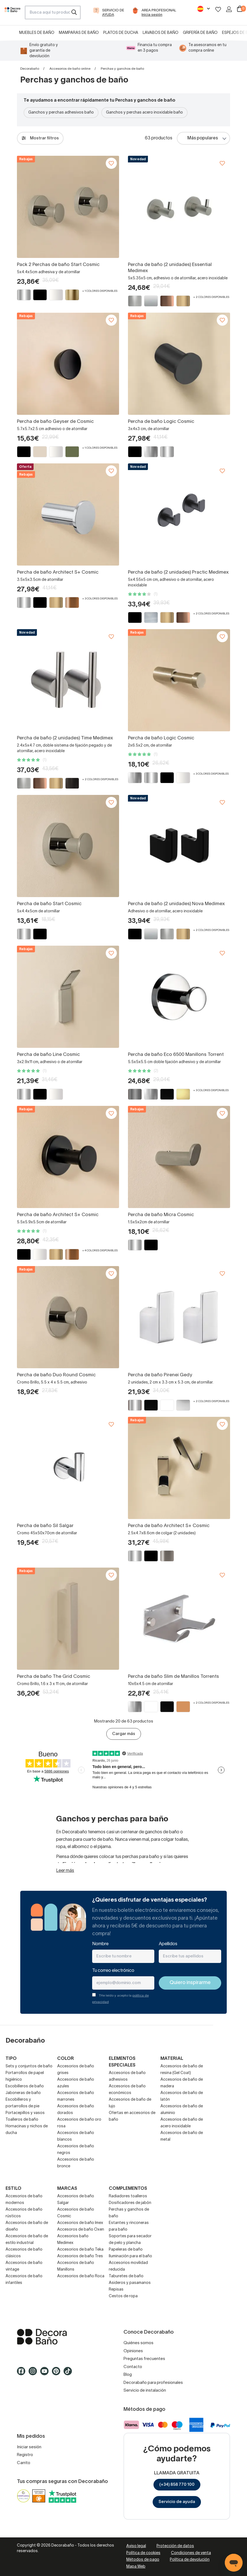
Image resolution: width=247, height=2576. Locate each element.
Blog (128, 2375)
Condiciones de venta (191, 2553)
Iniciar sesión (29, 2447)
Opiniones (133, 2351)
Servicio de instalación (145, 2390)
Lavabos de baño (160, 33)
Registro (25, 2455)
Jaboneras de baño (23, 2093)
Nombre (100, 1944)
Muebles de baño (36, 33)
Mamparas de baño (79, 33)
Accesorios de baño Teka (80, 2249)
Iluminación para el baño (130, 2256)
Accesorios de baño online (69, 68)
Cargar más (123, 1734)
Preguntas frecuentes (144, 2359)
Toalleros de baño (22, 2119)
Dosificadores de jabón (130, 2203)
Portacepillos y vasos (25, 2113)
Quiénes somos (138, 2343)
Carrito (23, 2463)
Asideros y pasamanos (130, 2283)
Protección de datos (175, 2546)
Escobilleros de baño (25, 2086)
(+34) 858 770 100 (177, 2485)
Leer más (65, 1871)
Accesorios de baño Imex (80, 2223)
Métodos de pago (142, 2560)
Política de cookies (143, 2553)
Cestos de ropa (123, 2296)
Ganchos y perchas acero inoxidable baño (144, 112)
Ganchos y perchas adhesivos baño (61, 112)
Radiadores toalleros (128, 2196)
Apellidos (168, 1944)
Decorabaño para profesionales (153, 2383)
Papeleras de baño (126, 2249)
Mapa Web (135, 2567)
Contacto (133, 2367)
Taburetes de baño (126, 2276)
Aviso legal (136, 2546)
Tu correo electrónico (113, 1971)
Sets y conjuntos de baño (29, 2066)
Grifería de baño (200, 33)
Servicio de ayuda (176, 2502)
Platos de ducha (120, 33)
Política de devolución (190, 2560)
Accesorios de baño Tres (80, 2256)
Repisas (116, 2289)
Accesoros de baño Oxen (80, 2229)
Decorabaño (29, 68)
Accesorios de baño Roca (80, 2276)
